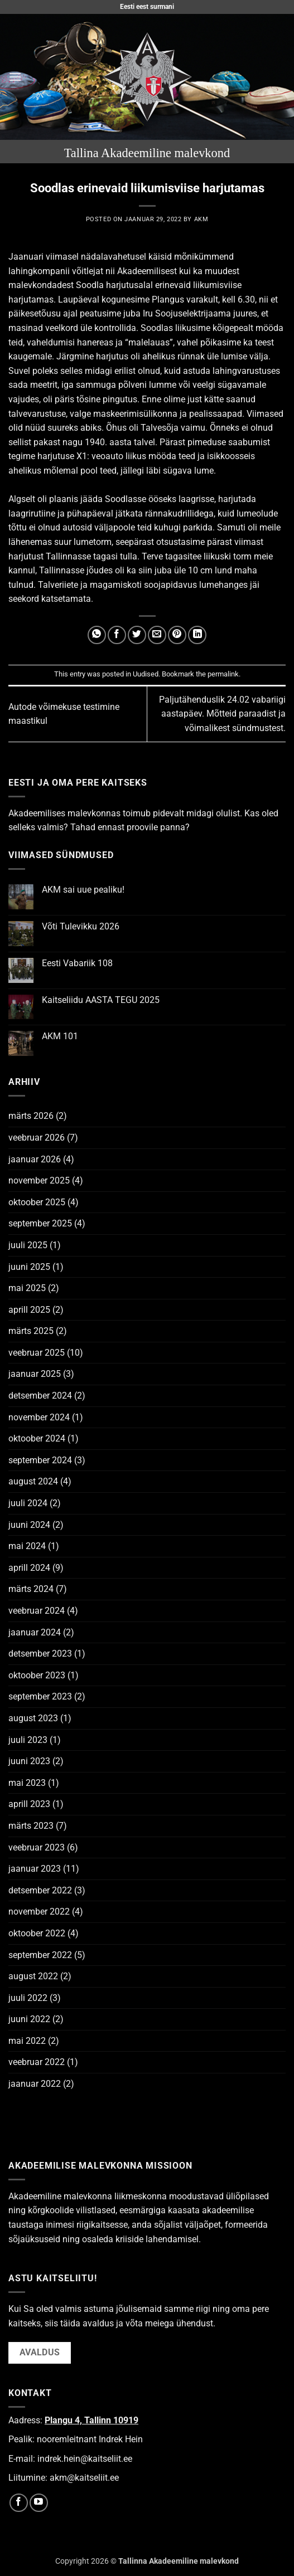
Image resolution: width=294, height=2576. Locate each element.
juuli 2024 (27, 1503)
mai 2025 (27, 1288)
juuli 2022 (27, 1998)
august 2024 (33, 1481)
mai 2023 (27, 1783)
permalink (223, 674)
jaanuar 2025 (34, 1374)
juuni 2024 (29, 1525)
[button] (15, 76)
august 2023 (33, 1718)
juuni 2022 (29, 2019)
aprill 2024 (29, 1567)
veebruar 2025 (36, 1352)
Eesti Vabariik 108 (77, 963)
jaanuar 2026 (34, 1159)
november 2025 (39, 1180)
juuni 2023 (29, 1761)
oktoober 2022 (36, 1933)
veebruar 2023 (36, 1847)
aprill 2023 (29, 1804)
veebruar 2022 (36, 2062)
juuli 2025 (27, 1245)
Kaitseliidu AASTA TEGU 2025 (101, 1000)
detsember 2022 (40, 1890)
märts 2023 (31, 1825)
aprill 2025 (29, 1309)
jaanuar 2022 (34, 2083)
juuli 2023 (27, 1740)
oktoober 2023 (36, 1675)
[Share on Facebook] (117, 635)
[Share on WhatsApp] (97, 635)
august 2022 (33, 1976)
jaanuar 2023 (34, 1868)
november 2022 (39, 1911)
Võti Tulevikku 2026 (80, 926)
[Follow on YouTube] (39, 2503)
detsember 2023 (40, 1653)
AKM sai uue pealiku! (83, 889)
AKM (201, 219)
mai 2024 (27, 1546)
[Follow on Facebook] (18, 2503)
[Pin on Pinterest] (177, 635)
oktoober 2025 (36, 1202)
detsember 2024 (40, 1395)
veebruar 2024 (36, 1610)
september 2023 (40, 1696)
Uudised (145, 674)
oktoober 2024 (36, 1438)
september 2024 (40, 1460)
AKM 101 (60, 1036)
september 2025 (40, 1223)
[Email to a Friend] (157, 635)
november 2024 (39, 1417)
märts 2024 (31, 1589)
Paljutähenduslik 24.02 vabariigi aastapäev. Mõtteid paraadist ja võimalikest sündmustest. (222, 713)
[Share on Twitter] (137, 635)
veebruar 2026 (36, 1137)
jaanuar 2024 (34, 1632)
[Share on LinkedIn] (197, 635)
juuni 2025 (29, 1267)
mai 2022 (27, 2041)
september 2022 (40, 1955)
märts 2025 (31, 1331)
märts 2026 (31, 1116)
